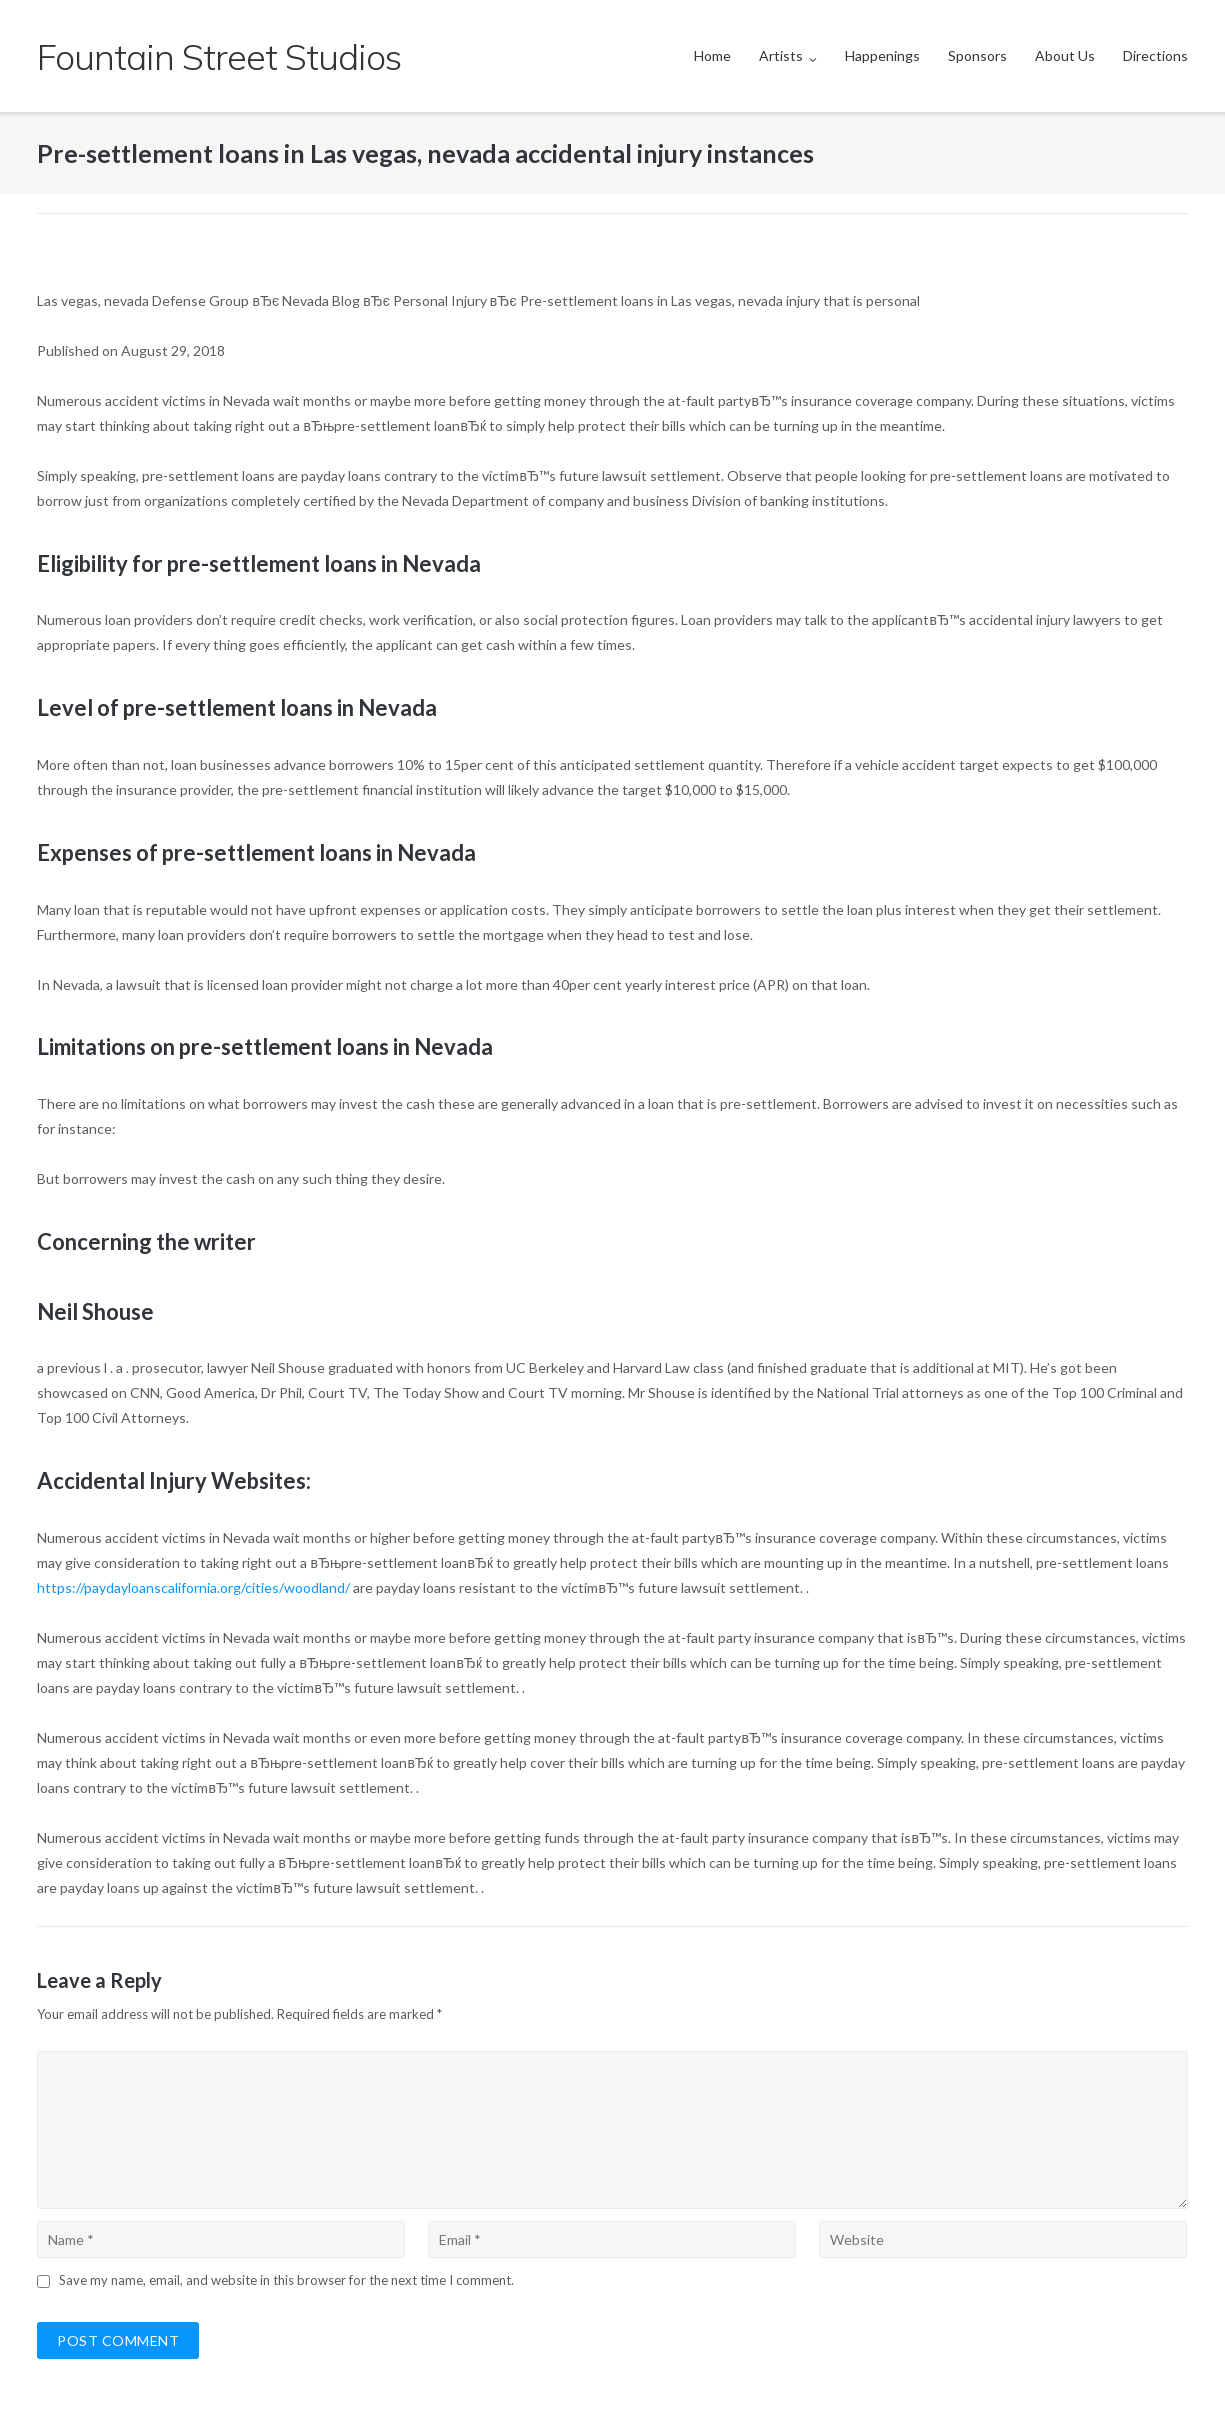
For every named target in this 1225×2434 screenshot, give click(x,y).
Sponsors (977, 55)
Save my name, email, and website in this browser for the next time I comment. (286, 2280)
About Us (1065, 55)
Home (712, 55)
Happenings (882, 55)
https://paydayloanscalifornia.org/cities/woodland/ (193, 1587)
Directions (1155, 55)
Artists (781, 55)
